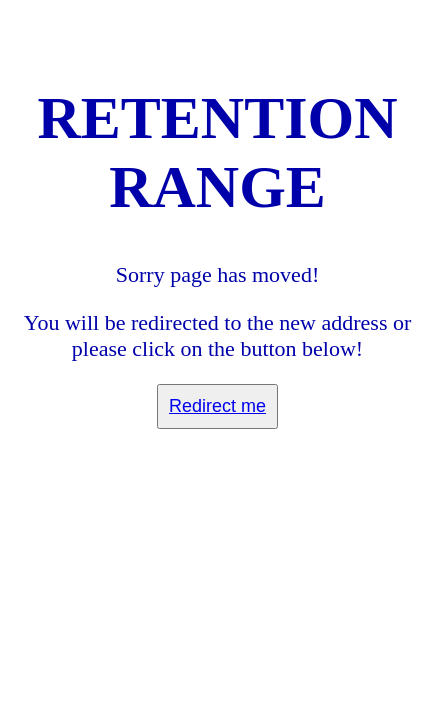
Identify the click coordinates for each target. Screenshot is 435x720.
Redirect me (217, 406)
